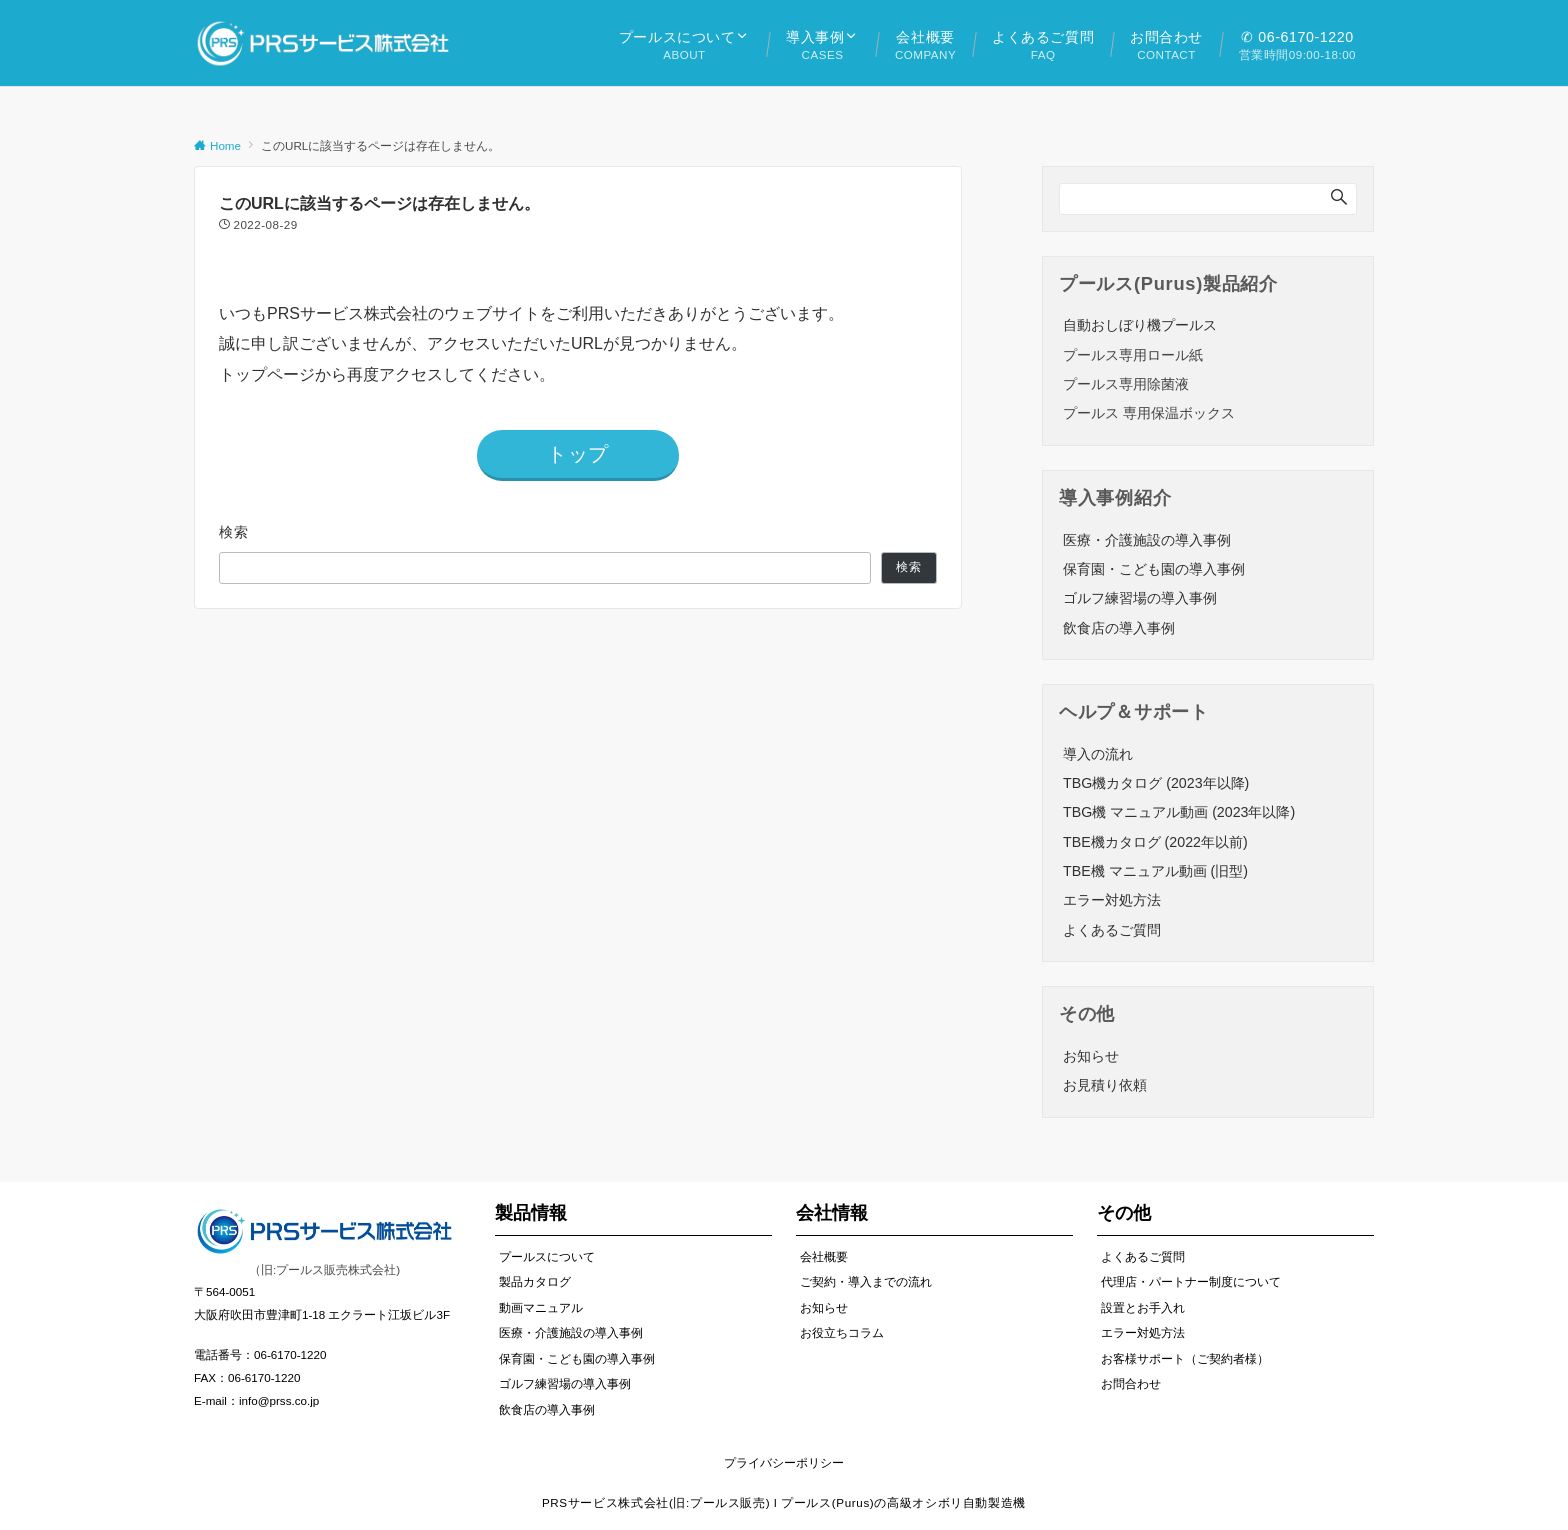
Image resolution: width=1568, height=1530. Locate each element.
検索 (234, 532)
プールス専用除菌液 (1126, 384)
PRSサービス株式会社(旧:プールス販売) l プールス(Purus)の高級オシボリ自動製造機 (784, 1502)
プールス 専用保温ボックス (1149, 413)
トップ (578, 454)
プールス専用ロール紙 (1133, 355)
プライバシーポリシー (784, 1462)
